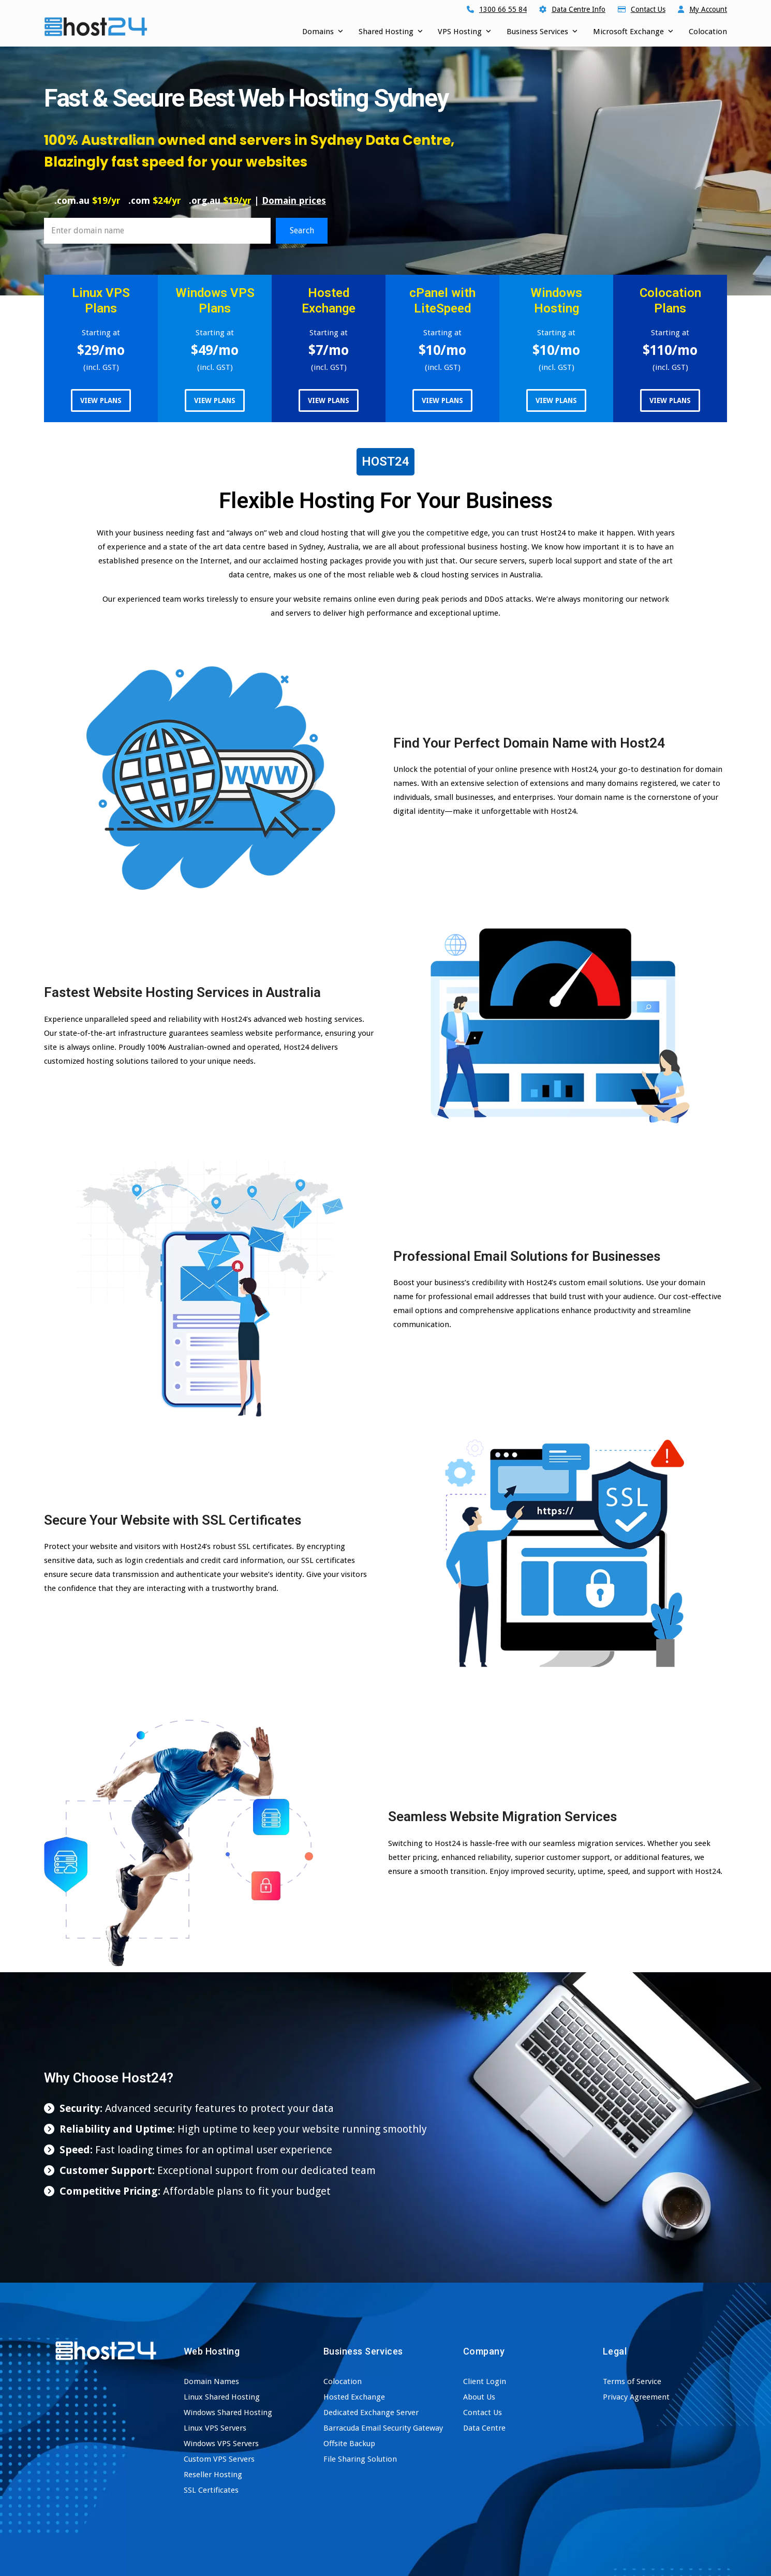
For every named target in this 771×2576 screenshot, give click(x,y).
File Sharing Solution (360, 2459)
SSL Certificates (211, 2490)
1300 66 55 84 (503, 9)
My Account (708, 9)
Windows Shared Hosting (228, 2412)
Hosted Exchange (354, 2397)
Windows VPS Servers (221, 2443)
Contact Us (648, 9)
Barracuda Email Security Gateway (383, 2428)
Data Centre (484, 2428)
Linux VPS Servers (215, 2428)
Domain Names (211, 2381)
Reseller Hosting (213, 2474)
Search (302, 230)
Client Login (484, 2381)
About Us (479, 2397)
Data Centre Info (578, 9)
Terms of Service (632, 2381)
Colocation (342, 2381)
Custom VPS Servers (219, 2459)
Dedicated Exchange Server (371, 2412)
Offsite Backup (349, 2443)
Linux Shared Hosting (222, 2397)
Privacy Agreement (636, 2397)
